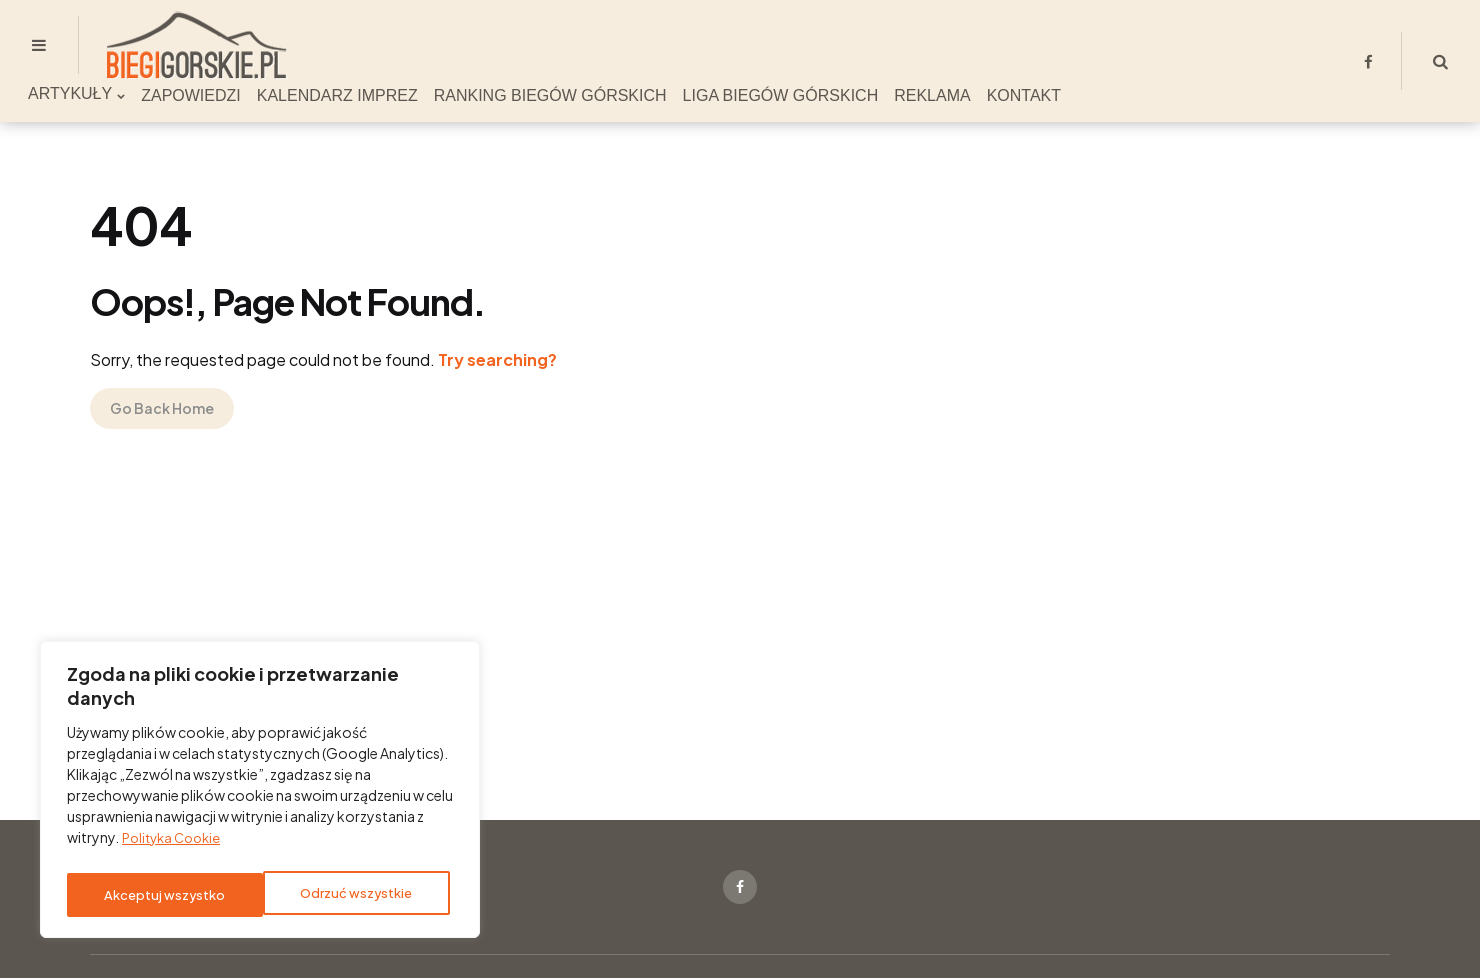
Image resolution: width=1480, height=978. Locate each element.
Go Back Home (162, 408)
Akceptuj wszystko (356, 895)
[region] (260, 794)
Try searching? (497, 359)
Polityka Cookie (175, 846)
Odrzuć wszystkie (159, 895)
